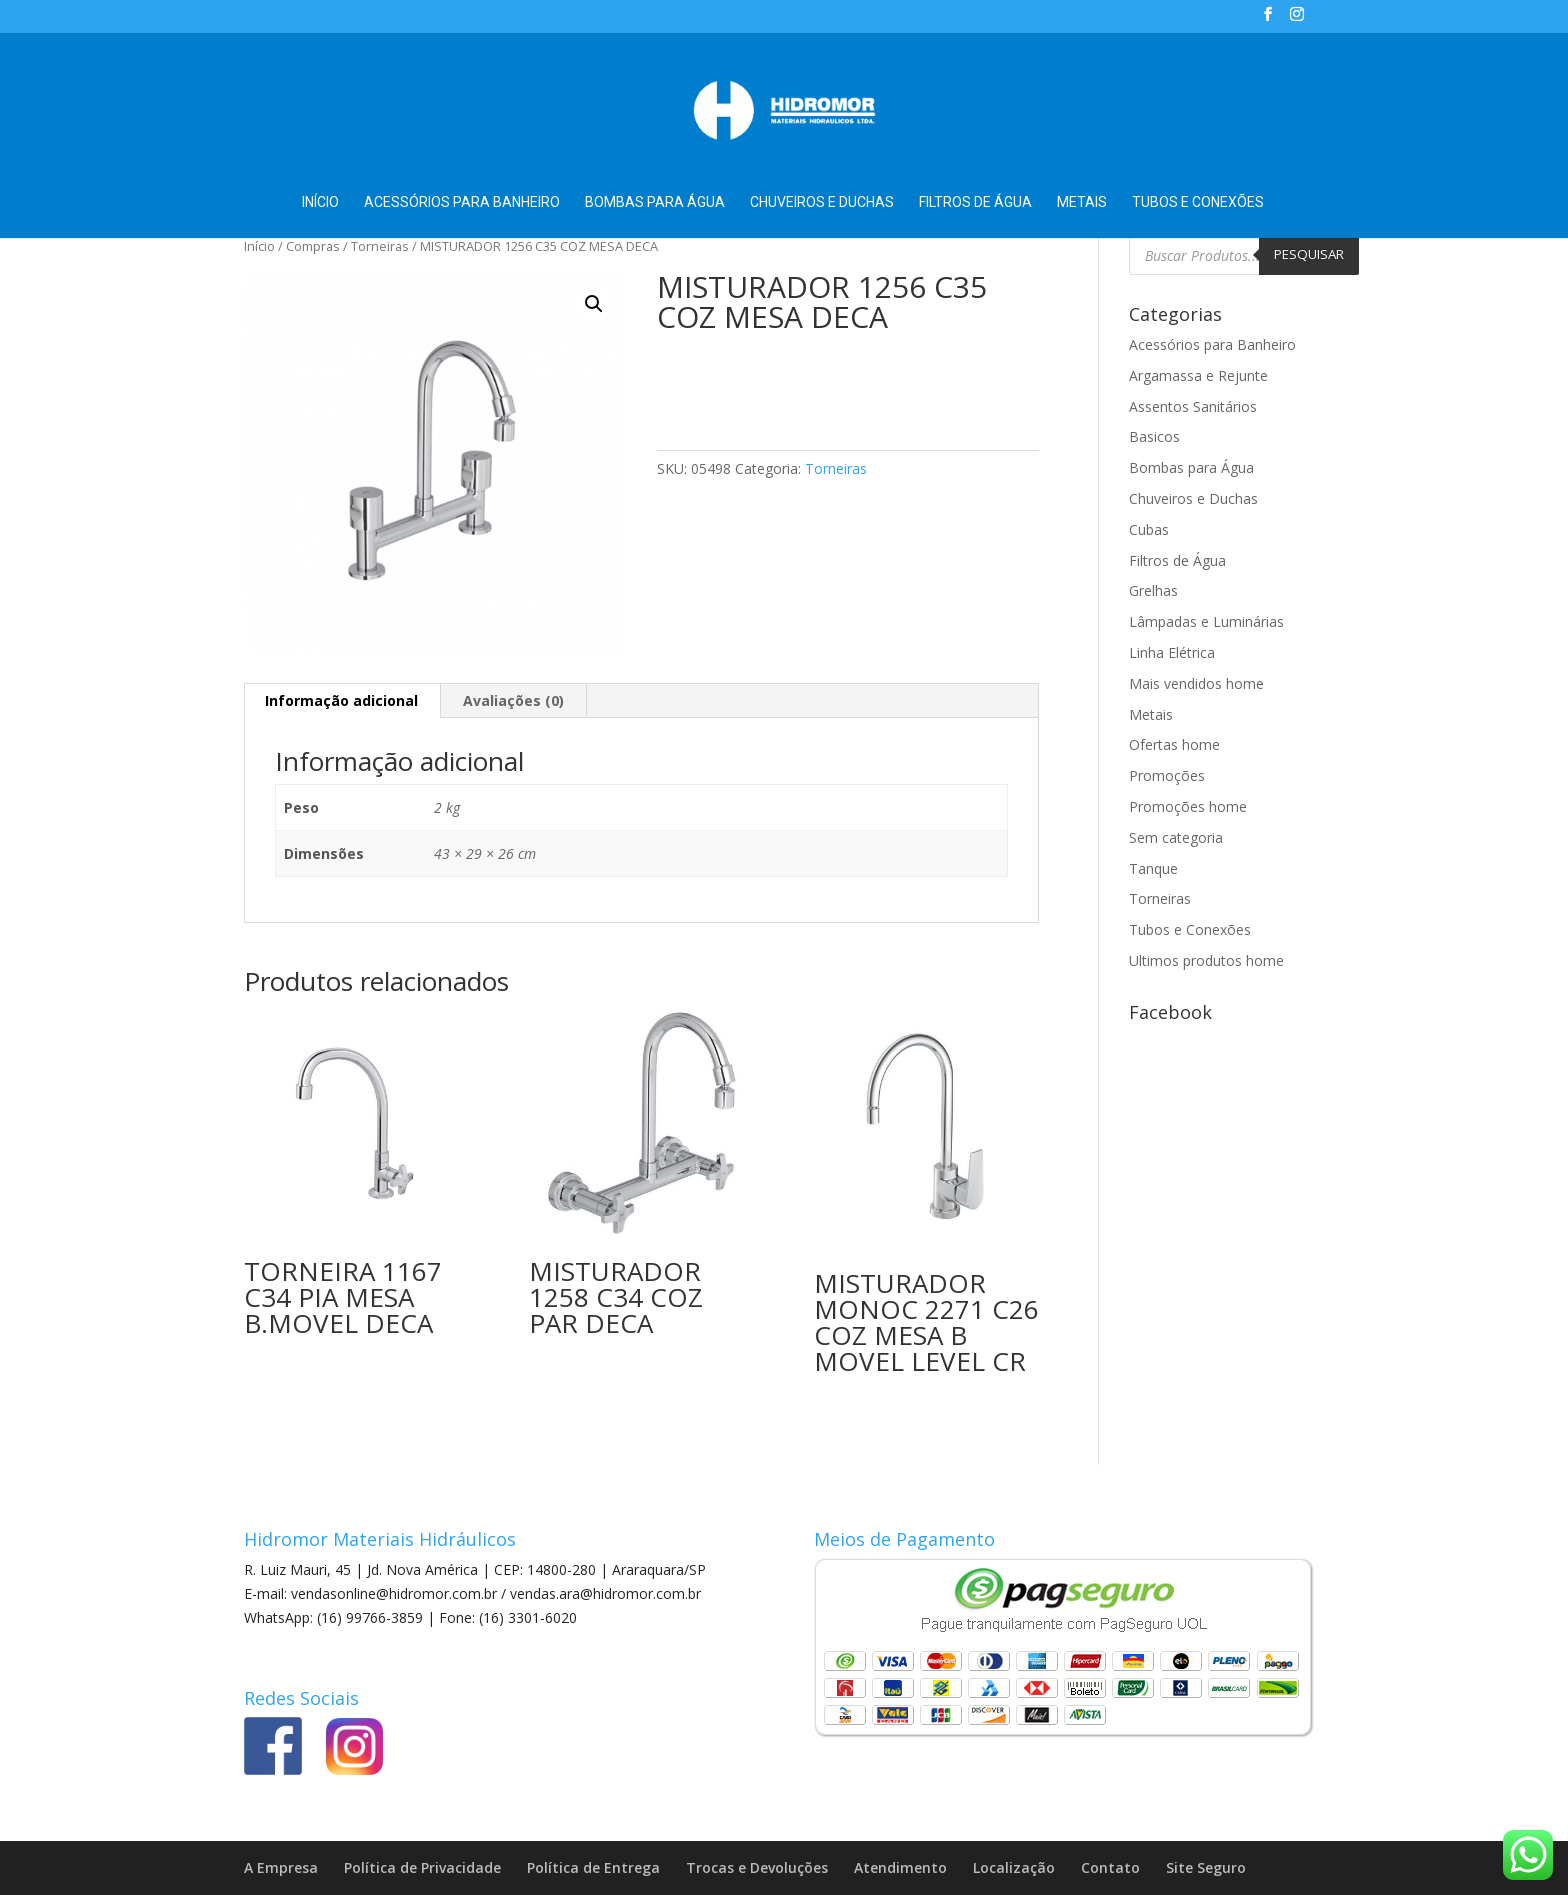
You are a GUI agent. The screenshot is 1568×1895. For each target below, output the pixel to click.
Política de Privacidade (422, 1867)
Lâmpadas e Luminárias (1206, 621)
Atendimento (900, 1867)
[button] (594, 304)
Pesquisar (1309, 254)
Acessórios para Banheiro (462, 202)
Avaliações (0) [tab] (513, 700)
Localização (1014, 1867)
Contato (1110, 1867)
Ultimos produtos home (1206, 960)
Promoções (1167, 775)
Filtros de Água (975, 202)
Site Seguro (1206, 1867)
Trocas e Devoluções (757, 1867)
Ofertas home (1174, 744)
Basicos (1154, 436)
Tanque (1153, 868)
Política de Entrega (593, 1867)
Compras (313, 246)
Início (320, 202)
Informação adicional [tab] (341, 700)
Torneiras (380, 246)
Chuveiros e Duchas (822, 202)
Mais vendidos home (1196, 683)
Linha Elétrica (1172, 652)
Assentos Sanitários (1193, 406)
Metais (1082, 202)
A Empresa (281, 1867)
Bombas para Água (655, 202)
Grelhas (1153, 590)
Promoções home (1188, 806)
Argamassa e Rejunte (1198, 375)
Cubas (1149, 529)
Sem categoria (1176, 837)
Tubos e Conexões (1198, 202)
